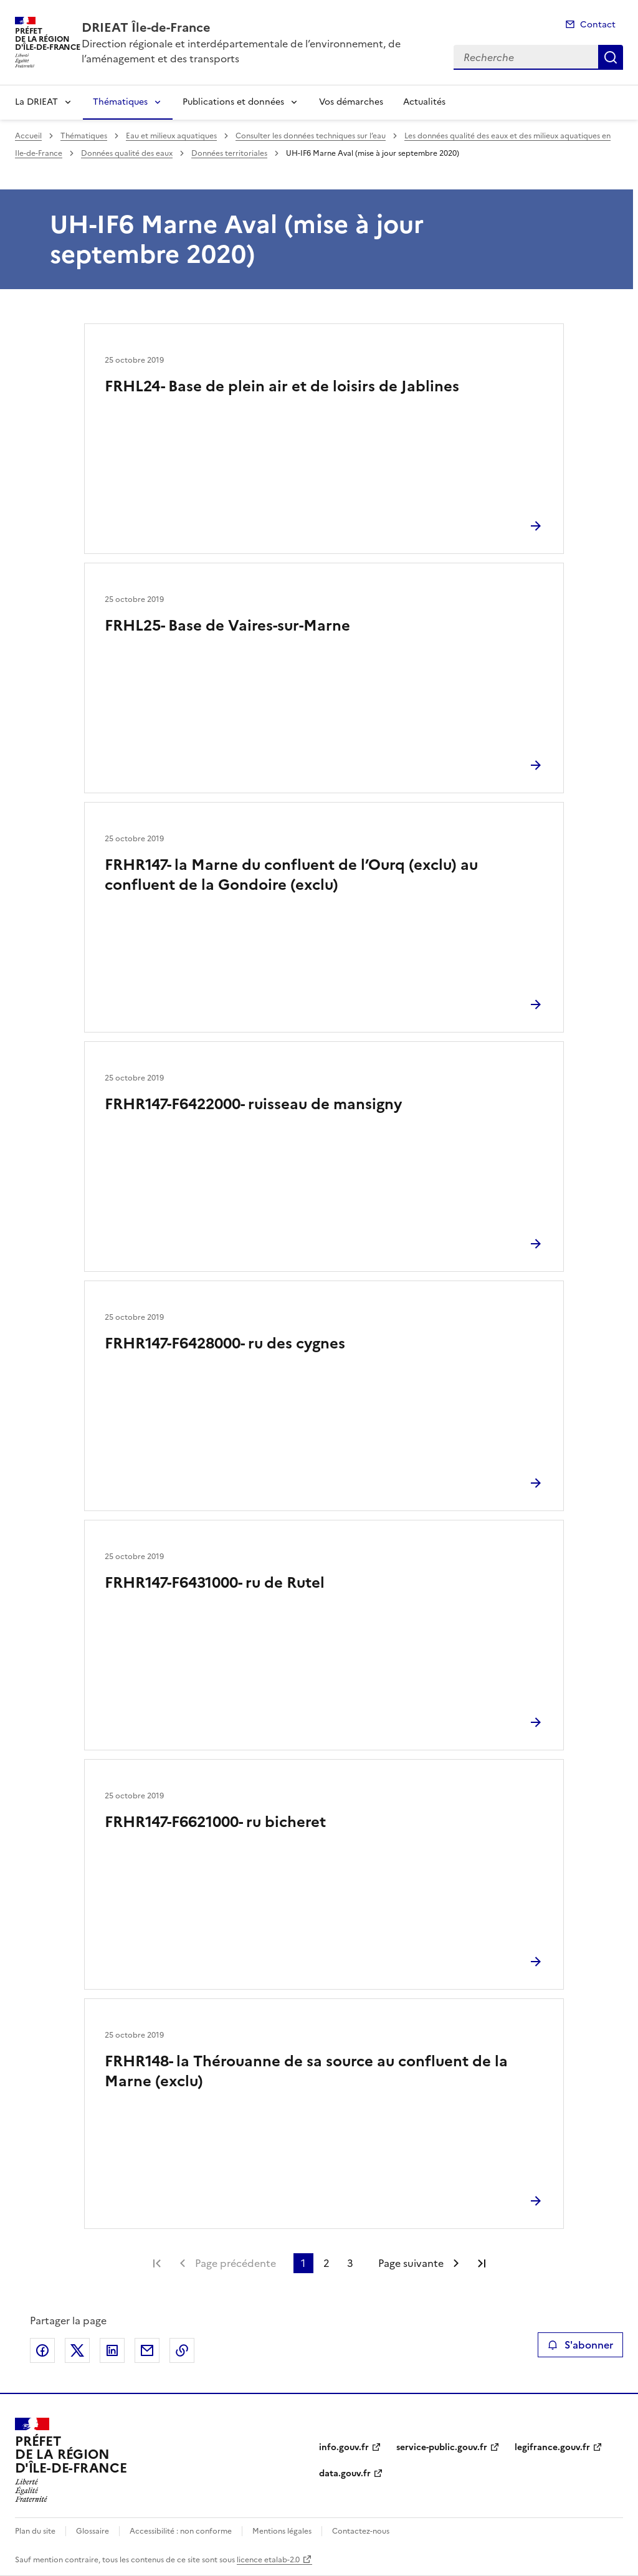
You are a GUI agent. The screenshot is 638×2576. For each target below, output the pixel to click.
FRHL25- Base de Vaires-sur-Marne (227, 625)
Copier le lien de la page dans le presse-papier (181, 2350)
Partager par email (147, 2350)
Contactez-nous (360, 2531)
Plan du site (35, 2531)
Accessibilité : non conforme (181, 2531)
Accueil (28, 135)
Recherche (610, 57)
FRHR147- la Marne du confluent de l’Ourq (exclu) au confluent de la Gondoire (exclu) (291, 875)
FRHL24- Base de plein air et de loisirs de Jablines (282, 386)
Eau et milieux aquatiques (171, 135)
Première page (157, 2263)
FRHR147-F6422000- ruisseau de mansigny (253, 1104)
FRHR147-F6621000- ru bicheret (215, 1822)
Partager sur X (77, 2350)
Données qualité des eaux (127, 153)
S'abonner (580, 2344)
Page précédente (235, 2263)
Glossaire (92, 2531)
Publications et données (233, 101)
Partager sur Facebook (42, 2350)
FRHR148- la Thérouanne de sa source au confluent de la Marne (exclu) (306, 2071)
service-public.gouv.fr (441, 2447)
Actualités (424, 101)
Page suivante (411, 2263)
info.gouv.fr (344, 2447)
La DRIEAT (36, 101)
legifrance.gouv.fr (552, 2447)
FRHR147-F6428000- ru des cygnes (225, 1343)
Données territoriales (229, 153)
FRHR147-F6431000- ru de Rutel (215, 1583)
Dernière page (482, 2263)
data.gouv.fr (345, 2473)
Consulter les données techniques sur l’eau (311, 135)
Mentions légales (282, 2531)
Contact (598, 24)
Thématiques (120, 101)
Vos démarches (351, 101)
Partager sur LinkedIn (112, 2350)
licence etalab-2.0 (268, 2559)
